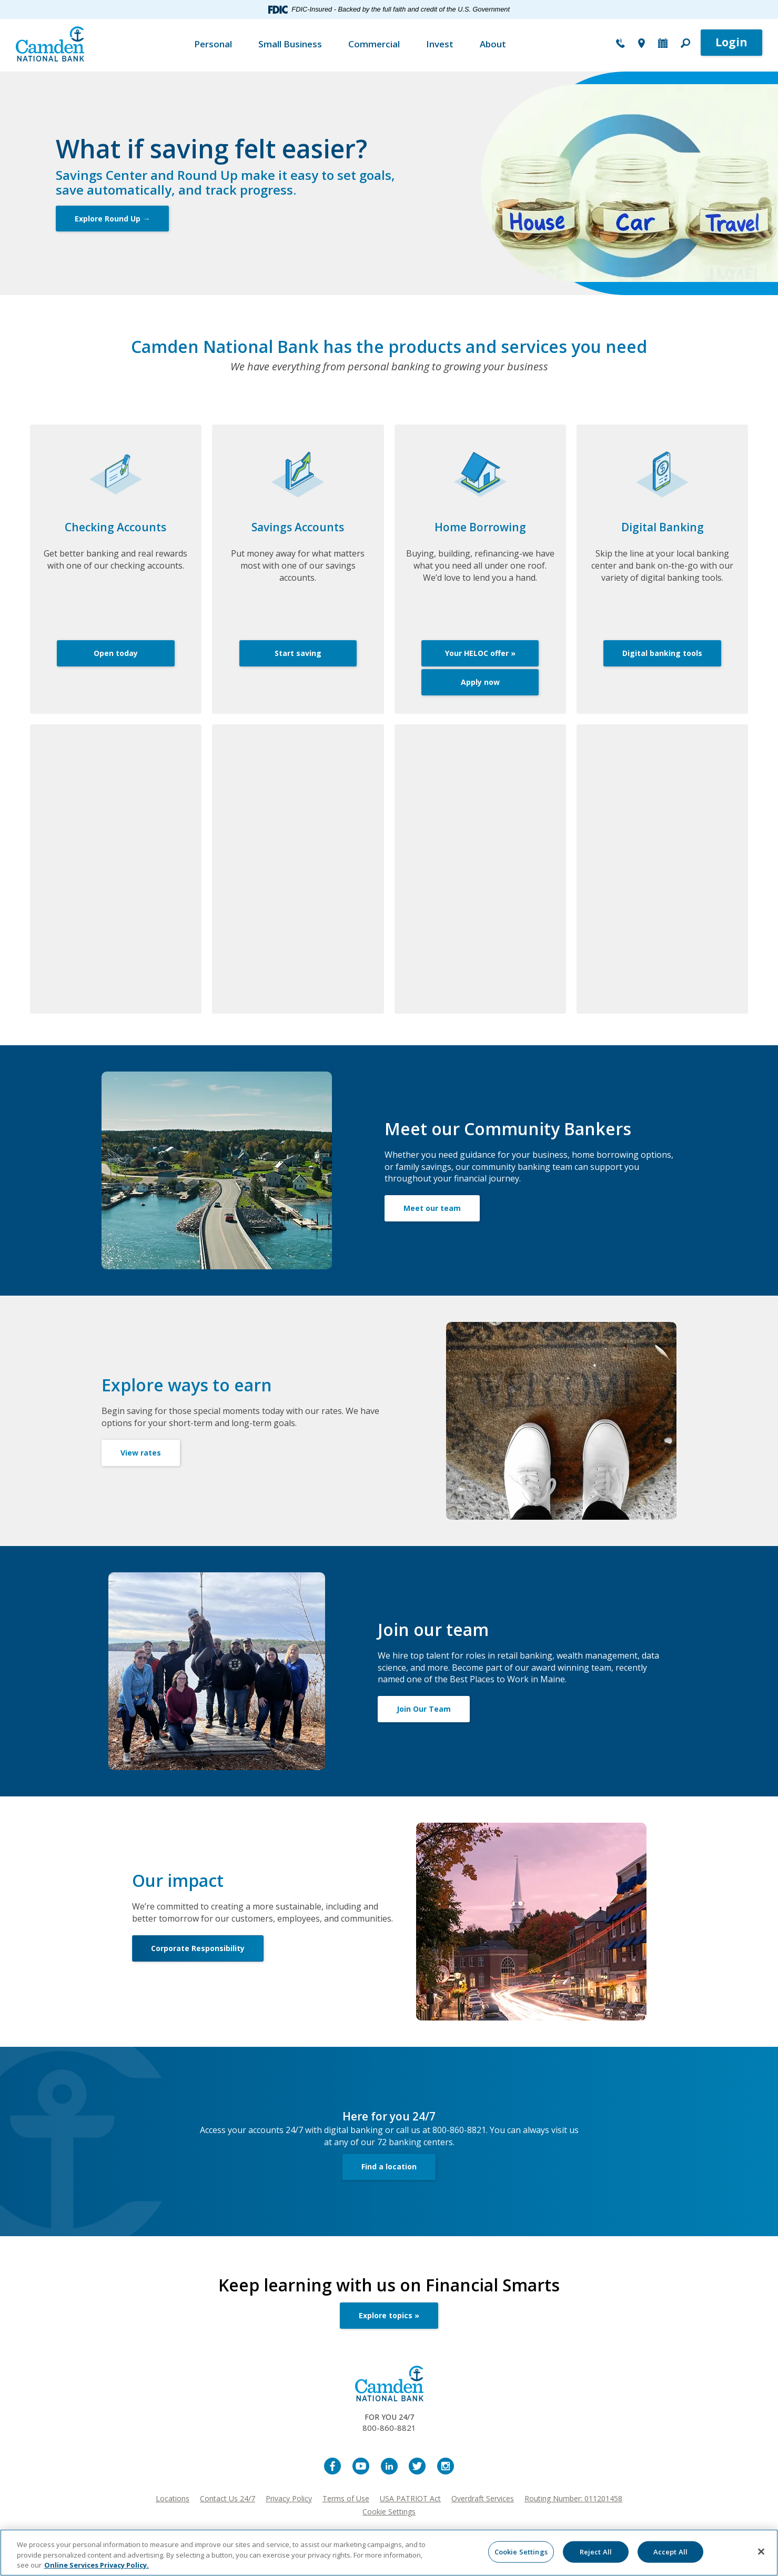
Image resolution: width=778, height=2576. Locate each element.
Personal (213, 44)
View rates (140, 1453)
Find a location (389, 2166)
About (493, 44)
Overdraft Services (482, 2498)
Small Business (290, 44)
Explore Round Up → (112, 219)
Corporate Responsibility (198, 1948)
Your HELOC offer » (480, 653)
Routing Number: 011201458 (573, 2498)
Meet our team (432, 1208)
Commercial (374, 44)
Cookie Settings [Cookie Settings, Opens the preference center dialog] (521, 2551)
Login (731, 42)
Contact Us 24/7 (227, 2498)
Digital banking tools (662, 653)
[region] (389, 2552)
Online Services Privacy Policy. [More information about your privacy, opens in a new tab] (96, 2565)
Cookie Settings (389, 2512)
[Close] (761, 2551)
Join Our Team (424, 1709)
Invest (439, 44)
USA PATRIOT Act (410, 2498)
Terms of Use (345, 2498)
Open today (116, 653)
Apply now (480, 682)
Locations (172, 2498)
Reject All (596, 2551)
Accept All (670, 2551)
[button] (685, 44)
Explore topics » (389, 2315)
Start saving (298, 653)
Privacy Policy (289, 2498)
